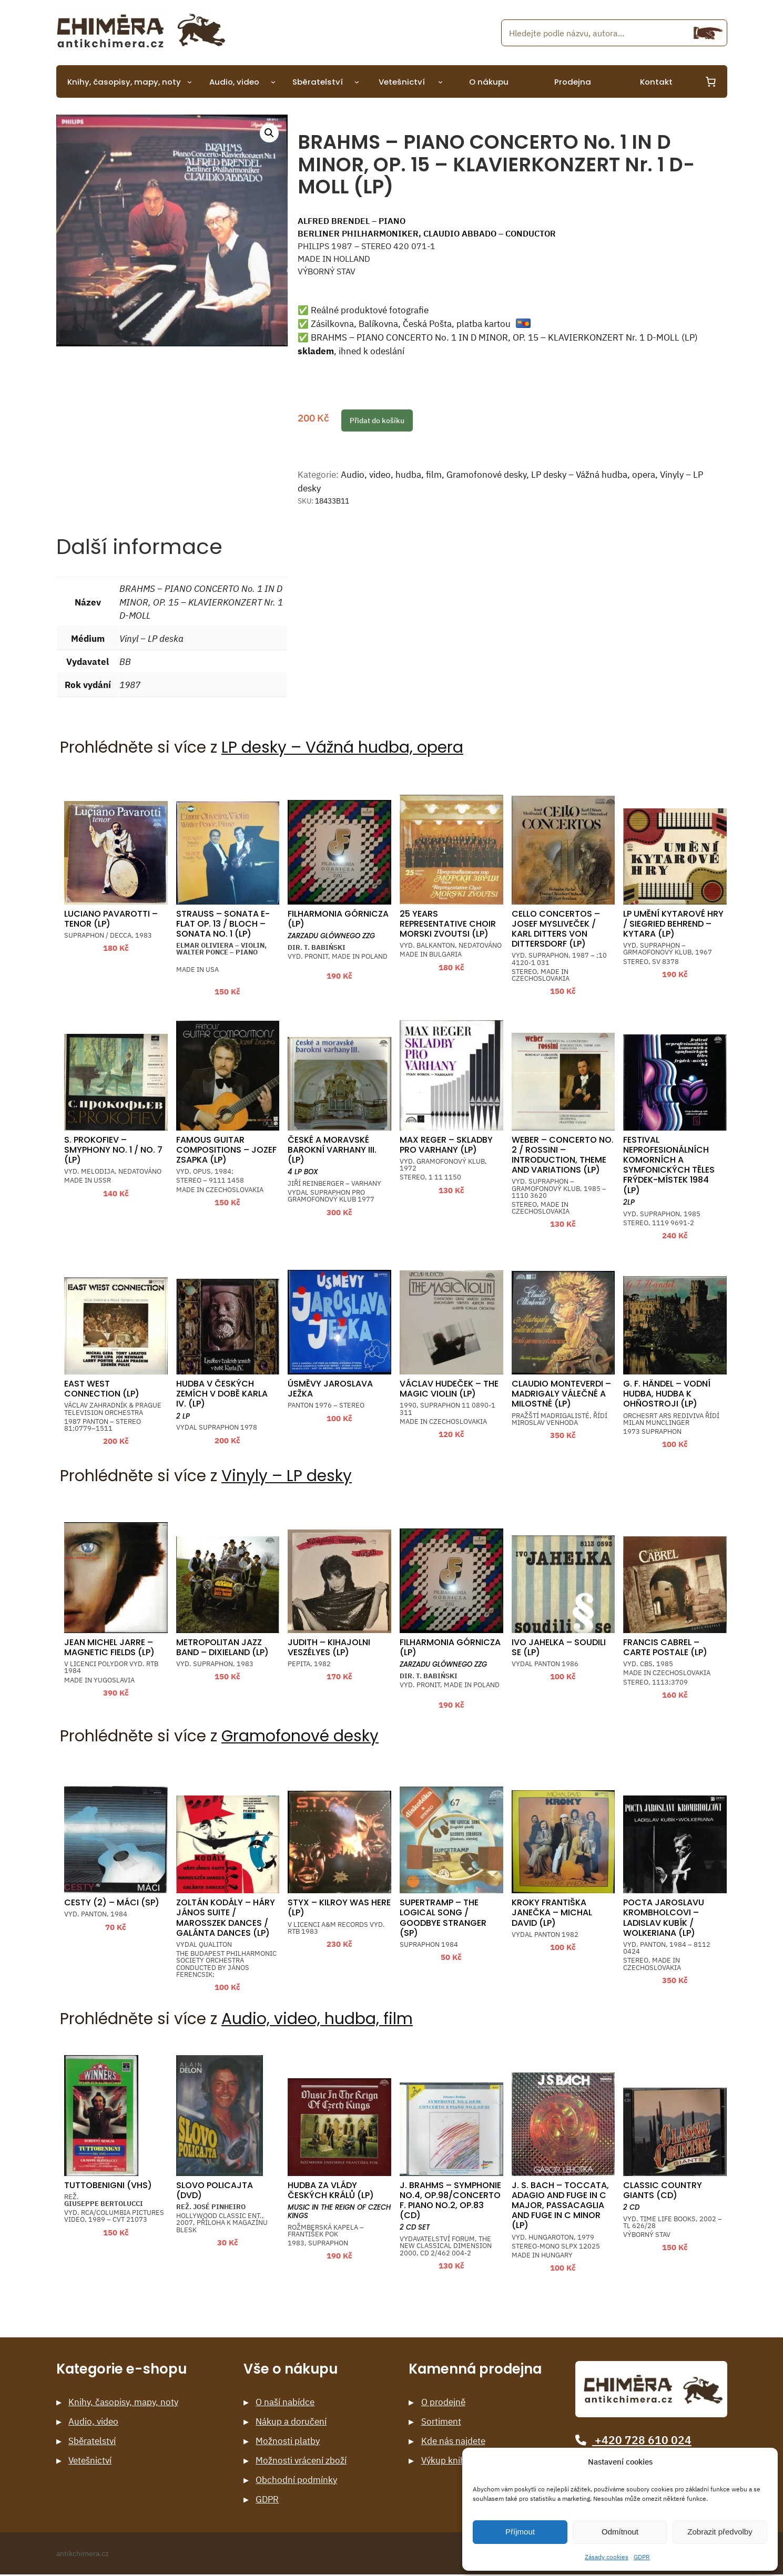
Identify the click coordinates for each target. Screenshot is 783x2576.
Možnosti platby (288, 2441)
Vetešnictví (89, 2460)
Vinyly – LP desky (286, 1475)
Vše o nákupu (290, 2368)
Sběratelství (92, 2441)
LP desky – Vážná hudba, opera (593, 474)
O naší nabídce (285, 2402)
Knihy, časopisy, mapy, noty (123, 2402)
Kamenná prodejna (475, 2368)
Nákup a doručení (291, 2421)
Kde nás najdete (453, 2441)
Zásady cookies (606, 2557)
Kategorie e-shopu (121, 2368)
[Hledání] (708, 33)
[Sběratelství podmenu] (356, 81)
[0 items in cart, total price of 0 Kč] (711, 81)
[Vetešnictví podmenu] (440, 81)
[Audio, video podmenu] (273, 81)
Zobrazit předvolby (719, 2531)
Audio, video (93, 2421)
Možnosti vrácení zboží (301, 2460)
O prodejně (443, 2402)
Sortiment (441, 2421)
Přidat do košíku (377, 420)
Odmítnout (620, 2531)
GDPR (642, 2557)
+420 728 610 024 (633, 2440)
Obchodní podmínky (296, 2480)
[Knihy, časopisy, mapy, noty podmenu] (189, 81)
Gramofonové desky (486, 474)
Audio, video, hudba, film (391, 474)
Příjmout (520, 2531)
